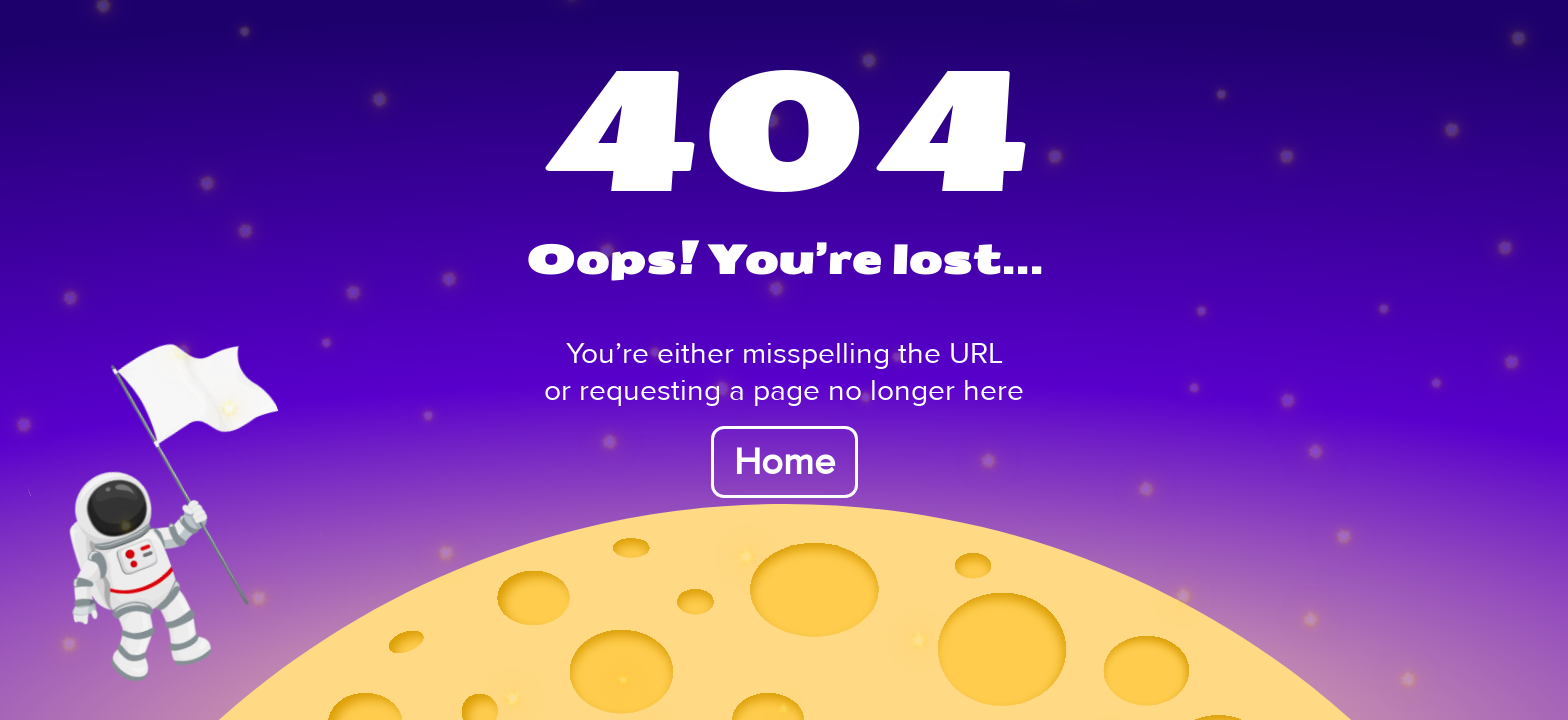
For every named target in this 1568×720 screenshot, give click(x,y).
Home (784, 462)
